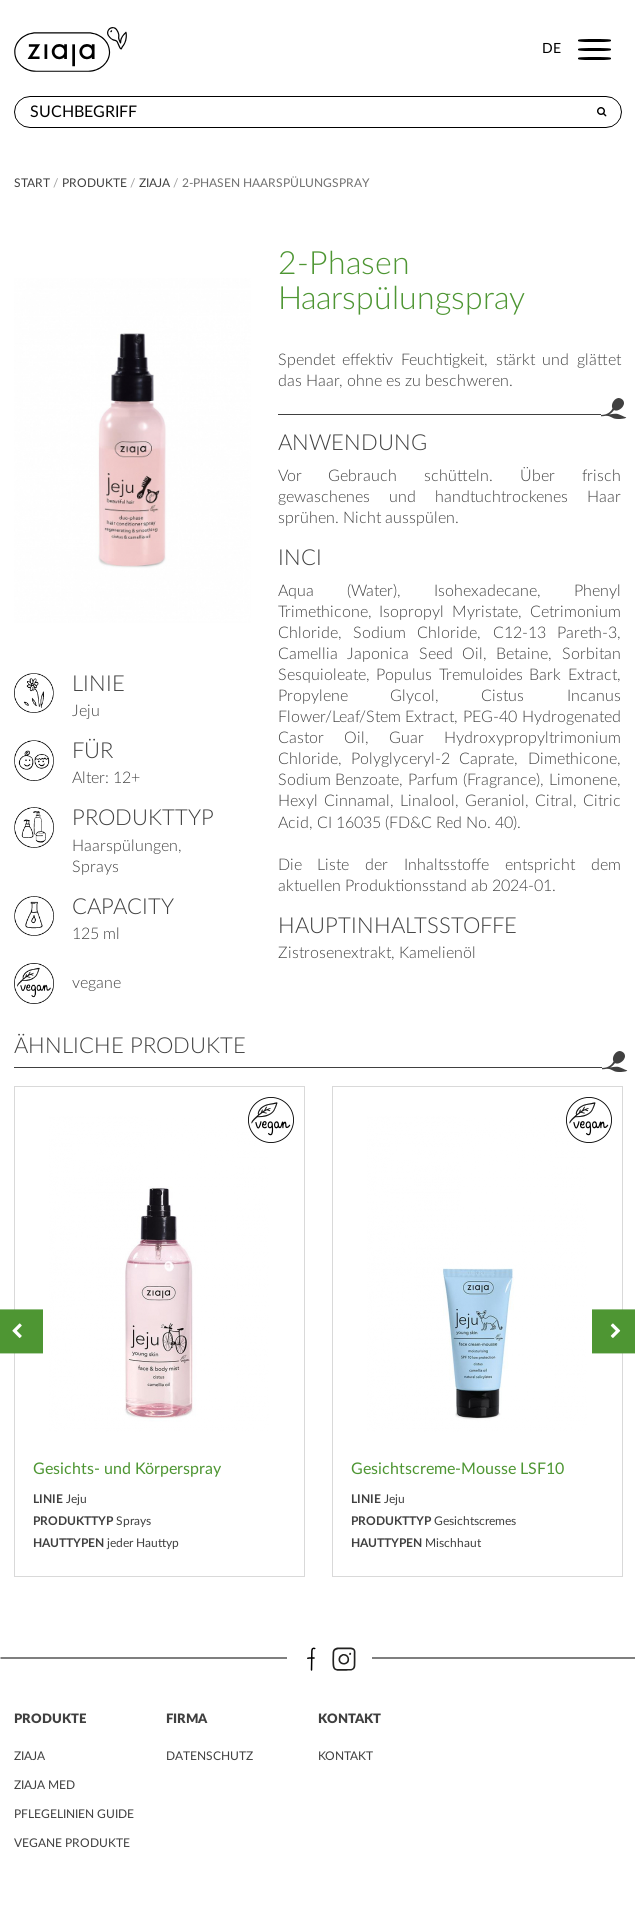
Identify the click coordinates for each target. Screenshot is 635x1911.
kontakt (345, 1756)
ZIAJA (154, 183)
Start (33, 183)
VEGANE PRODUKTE (72, 1843)
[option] (159, 1331)
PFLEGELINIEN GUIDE (74, 1814)
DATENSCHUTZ (209, 1756)
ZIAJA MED (44, 1785)
